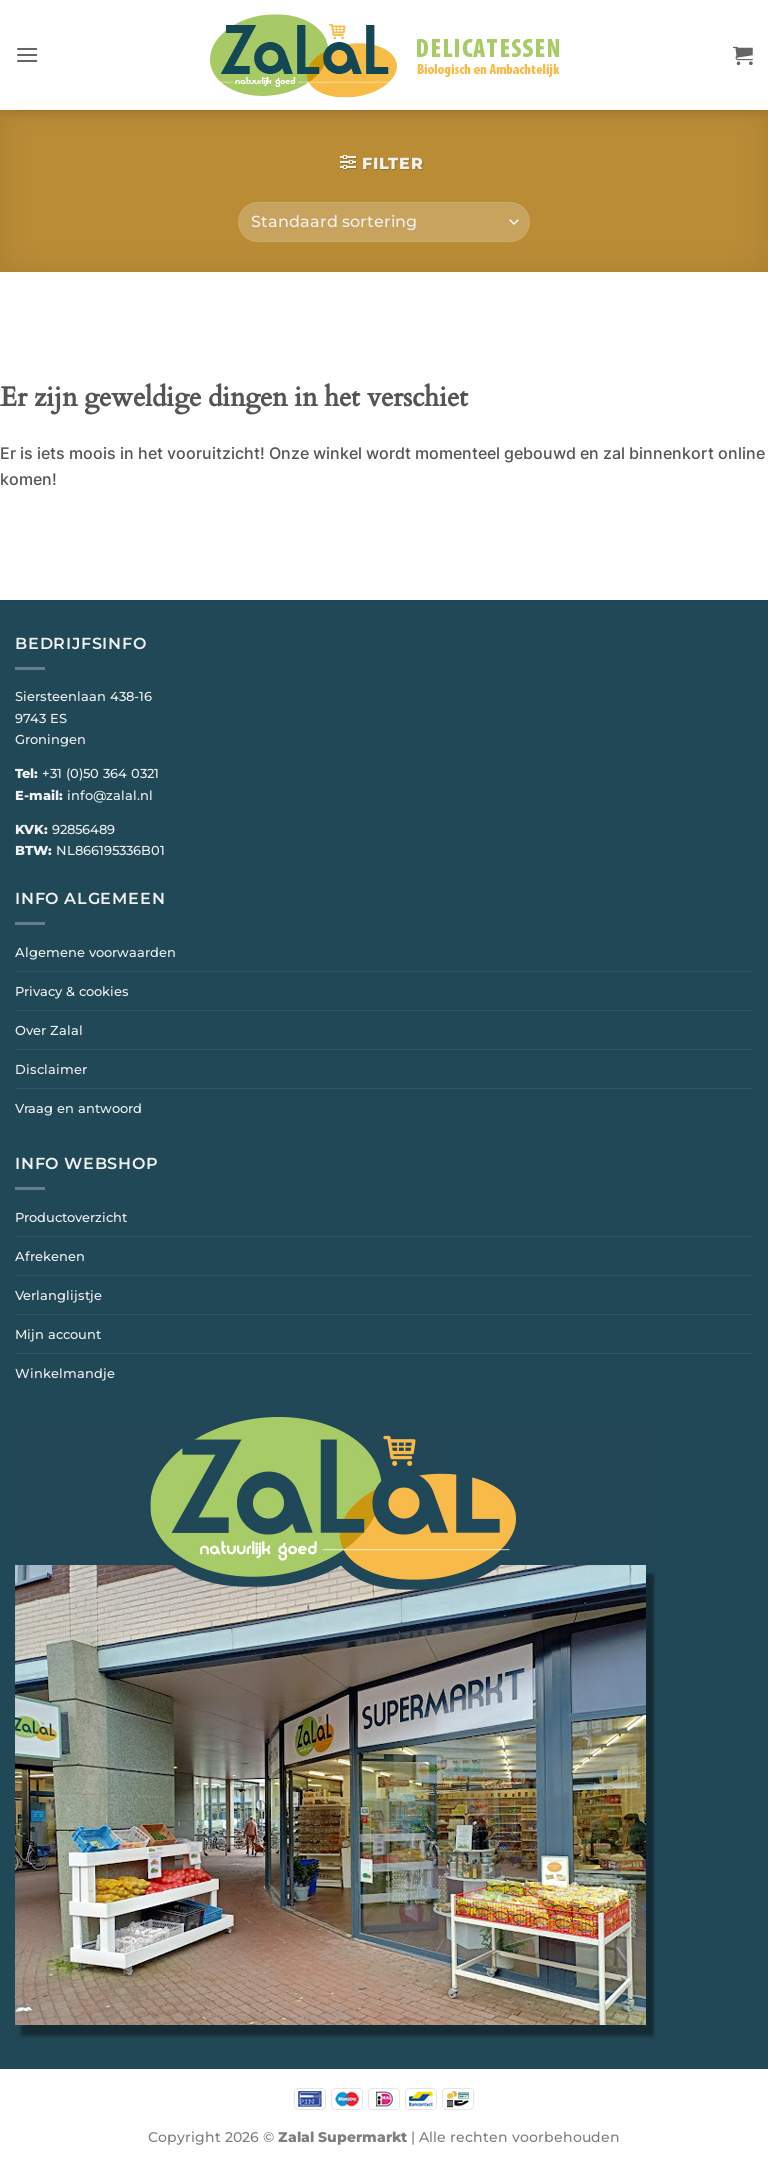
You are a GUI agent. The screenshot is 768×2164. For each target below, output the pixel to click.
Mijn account (58, 1334)
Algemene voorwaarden (95, 952)
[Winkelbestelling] (384, 222)
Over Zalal (49, 1030)
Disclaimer (51, 1069)
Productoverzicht (71, 1217)
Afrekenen (50, 1256)
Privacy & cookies (72, 991)
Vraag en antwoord (78, 1108)
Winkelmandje (65, 1373)
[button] (27, 54)
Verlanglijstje (58, 1295)
